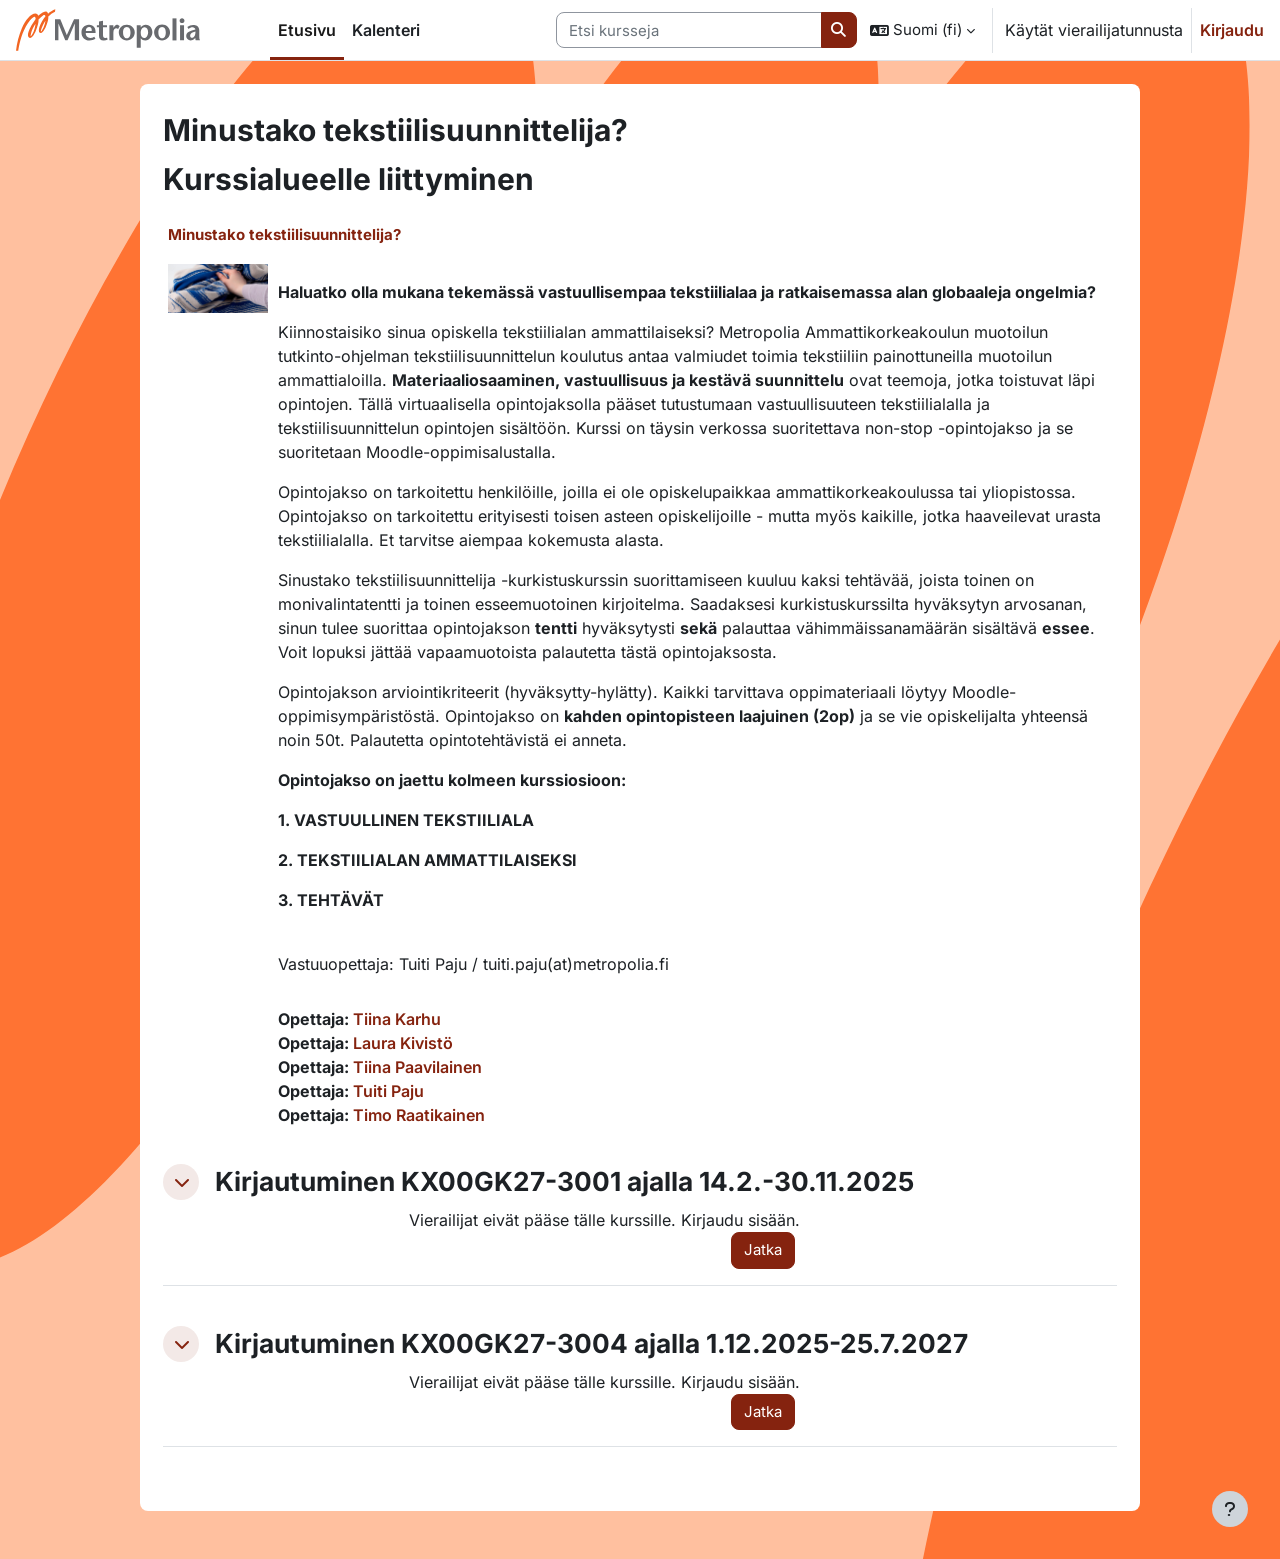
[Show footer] (1230, 1509)
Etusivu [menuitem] (307, 30)
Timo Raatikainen (419, 1115)
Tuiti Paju (388, 1091)
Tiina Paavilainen (417, 1067)
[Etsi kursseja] (689, 30)
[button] (922, 30)
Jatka (763, 1249)
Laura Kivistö (403, 1043)
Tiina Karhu (397, 1019)
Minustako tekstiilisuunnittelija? (284, 234)
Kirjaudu (1232, 30)
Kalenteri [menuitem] (386, 30)
